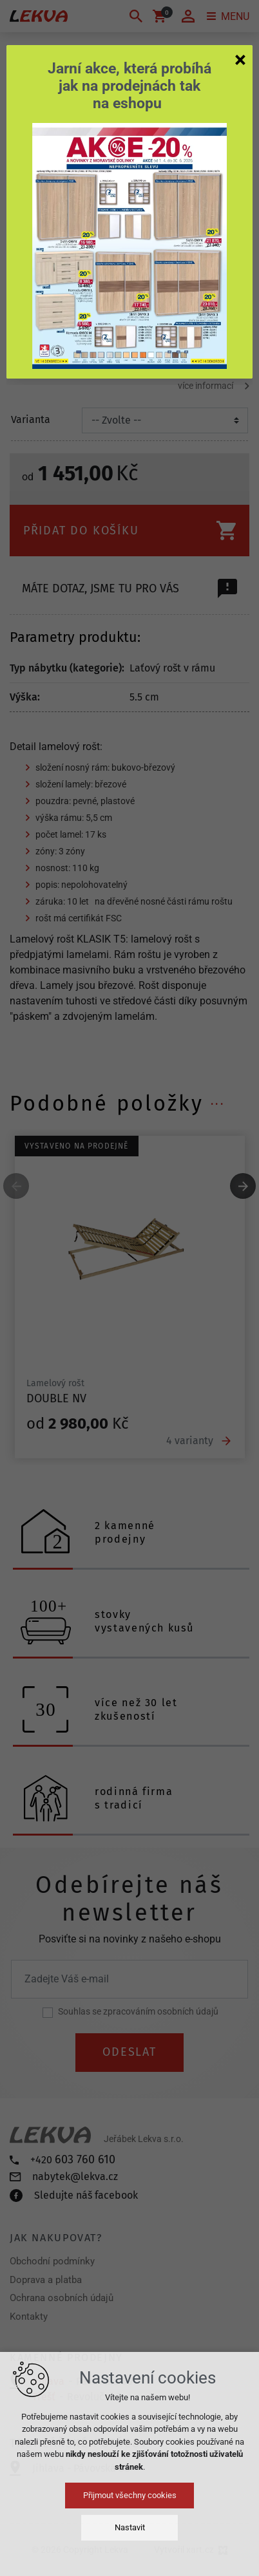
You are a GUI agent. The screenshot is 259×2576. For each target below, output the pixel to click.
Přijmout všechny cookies (130, 2495)
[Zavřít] (240, 59)
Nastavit (130, 2527)
